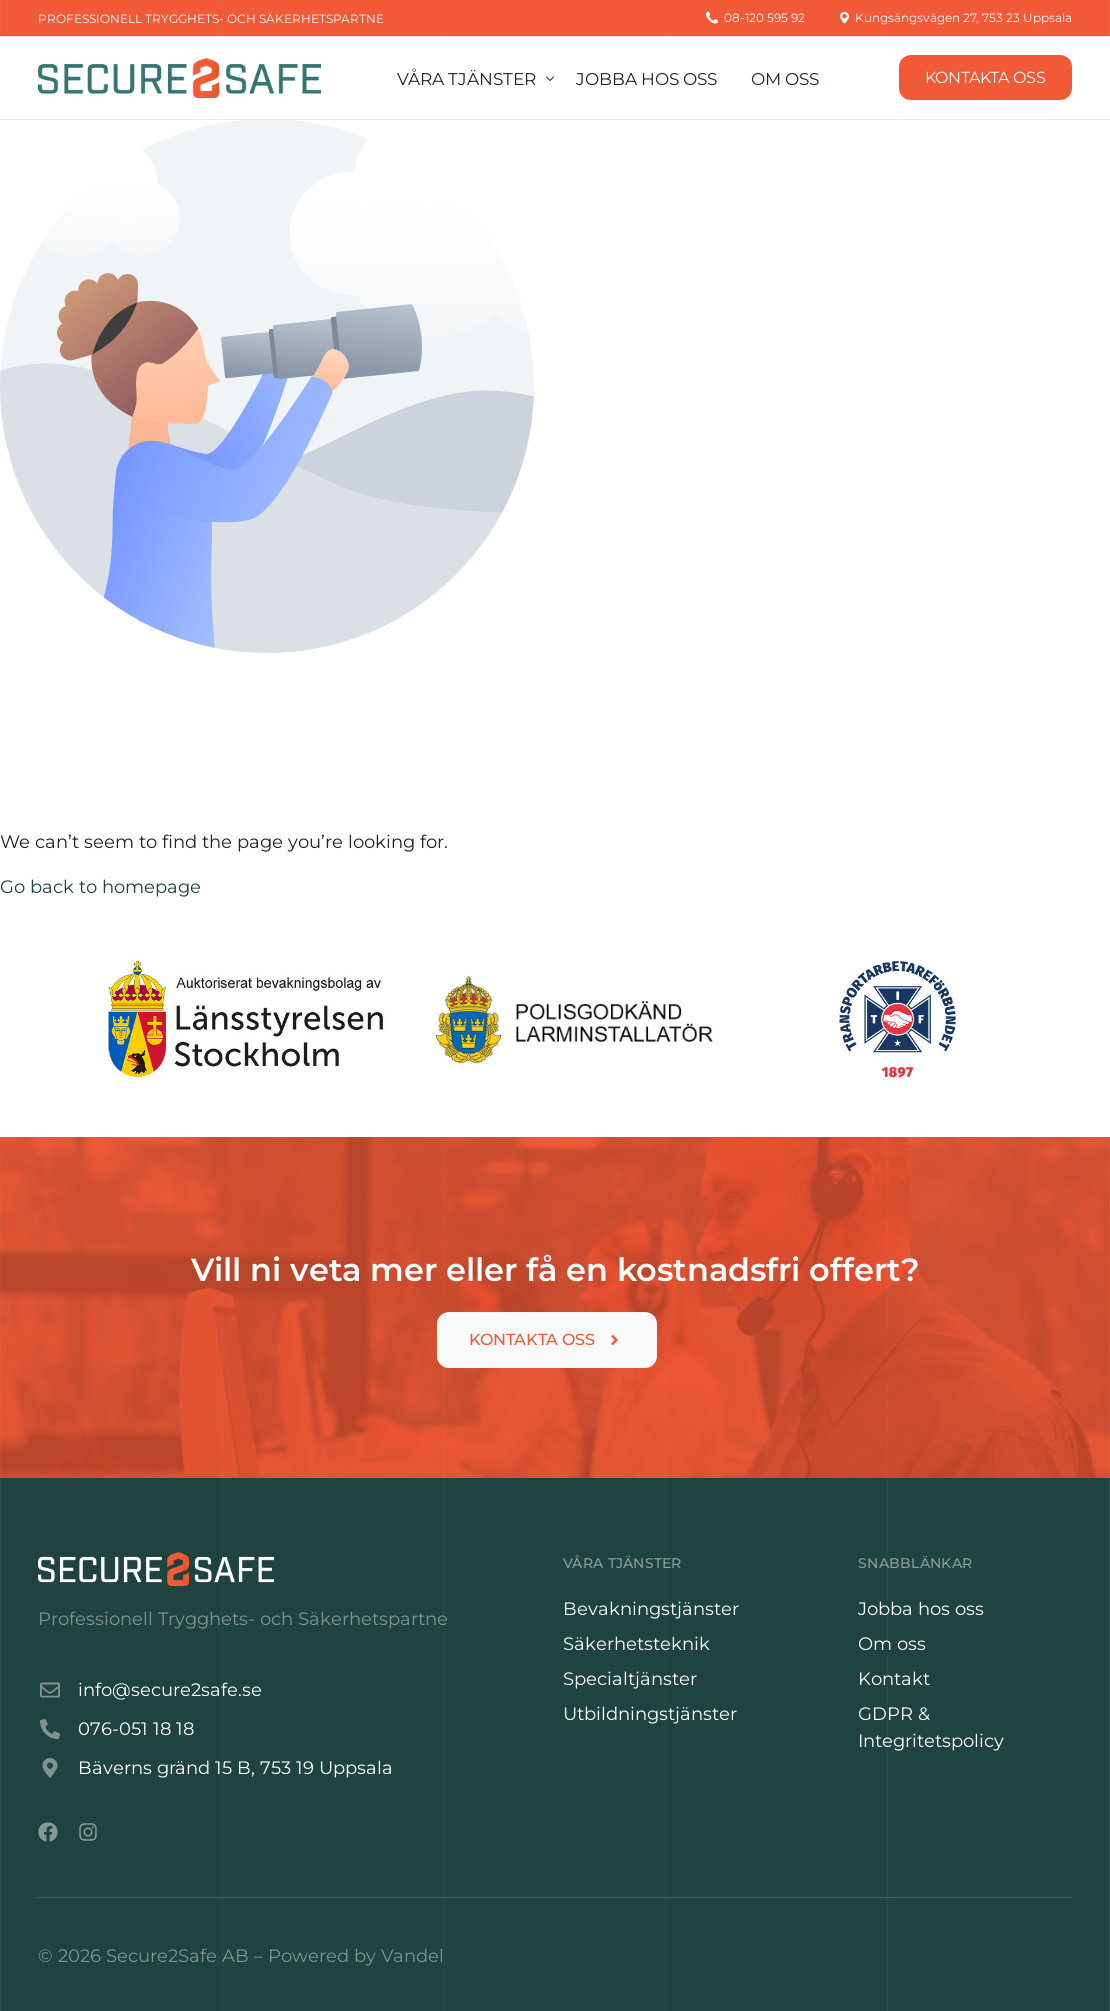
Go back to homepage (100, 886)
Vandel (412, 1955)
